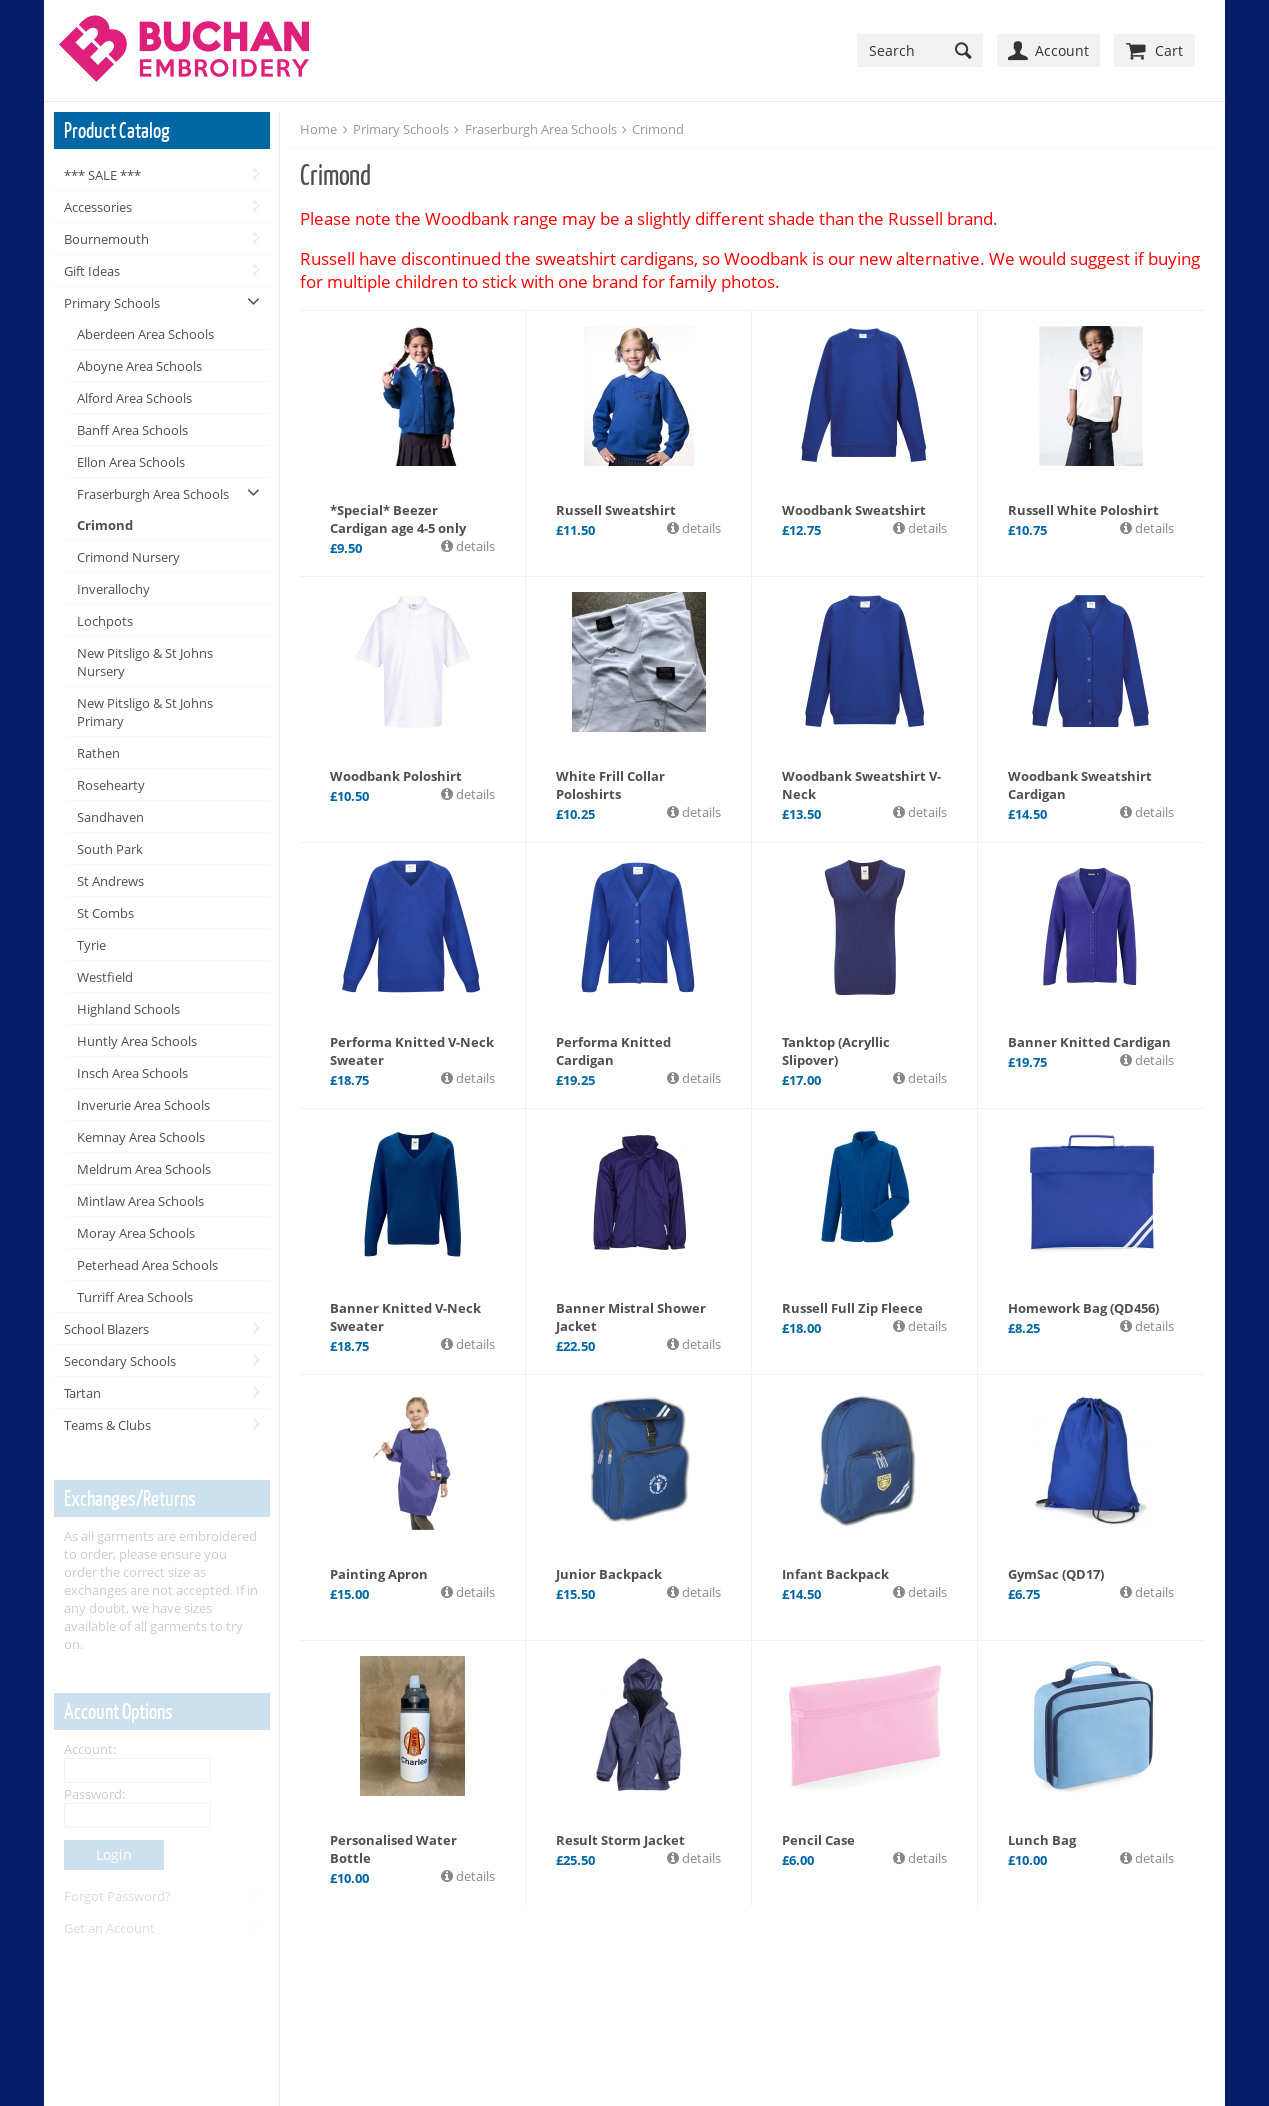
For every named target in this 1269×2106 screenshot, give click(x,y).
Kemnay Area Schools (141, 1137)
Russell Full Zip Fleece (852, 1308)
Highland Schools (128, 1009)
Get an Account (109, 1928)
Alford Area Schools (134, 398)
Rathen (98, 753)
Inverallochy (113, 589)
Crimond (105, 525)
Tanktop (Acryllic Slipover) (836, 1051)
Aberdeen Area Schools (145, 334)
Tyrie (91, 945)
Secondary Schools (120, 1361)
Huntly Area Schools (137, 1041)
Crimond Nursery (128, 557)
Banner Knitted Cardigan (1089, 1042)
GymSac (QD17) (1056, 1574)
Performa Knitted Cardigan (613, 1051)
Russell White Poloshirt (1083, 510)
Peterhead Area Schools (147, 1265)
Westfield (105, 977)
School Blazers (106, 1329)
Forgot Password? (117, 1896)
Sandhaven (110, 817)
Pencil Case (818, 1840)
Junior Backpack (609, 1574)
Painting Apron (379, 1574)
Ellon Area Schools (131, 462)
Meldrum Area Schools (144, 1169)
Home (318, 129)
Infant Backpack (835, 1574)
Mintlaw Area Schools (140, 1201)
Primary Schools (112, 303)
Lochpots (105, 621)
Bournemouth (106, 239)
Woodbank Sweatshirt (854, 510)
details (474, 546)
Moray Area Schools (136, 1233)
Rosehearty (111, 785)
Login (114, 1854)
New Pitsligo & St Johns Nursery (145, 662)
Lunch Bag (1042, 1840)
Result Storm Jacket (620, 1840)
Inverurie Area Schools (143, 1105)
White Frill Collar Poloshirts (610, 785)
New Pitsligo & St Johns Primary (145, 712)
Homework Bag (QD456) (1083, 1308)
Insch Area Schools (132, 1073)
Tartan (82, 1393)
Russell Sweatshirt (616, 510)
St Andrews (110, 881)
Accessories (98, 207)
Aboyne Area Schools (139, 366)
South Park (110, 849)
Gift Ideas (92, 271)
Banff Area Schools (132, 430)
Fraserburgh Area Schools (153, 494)
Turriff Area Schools (135, 1297)
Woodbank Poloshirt (396, 776)
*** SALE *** (102, 175)
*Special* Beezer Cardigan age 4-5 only (398, 519)
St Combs (105, 913)
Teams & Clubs (107, 1425)
